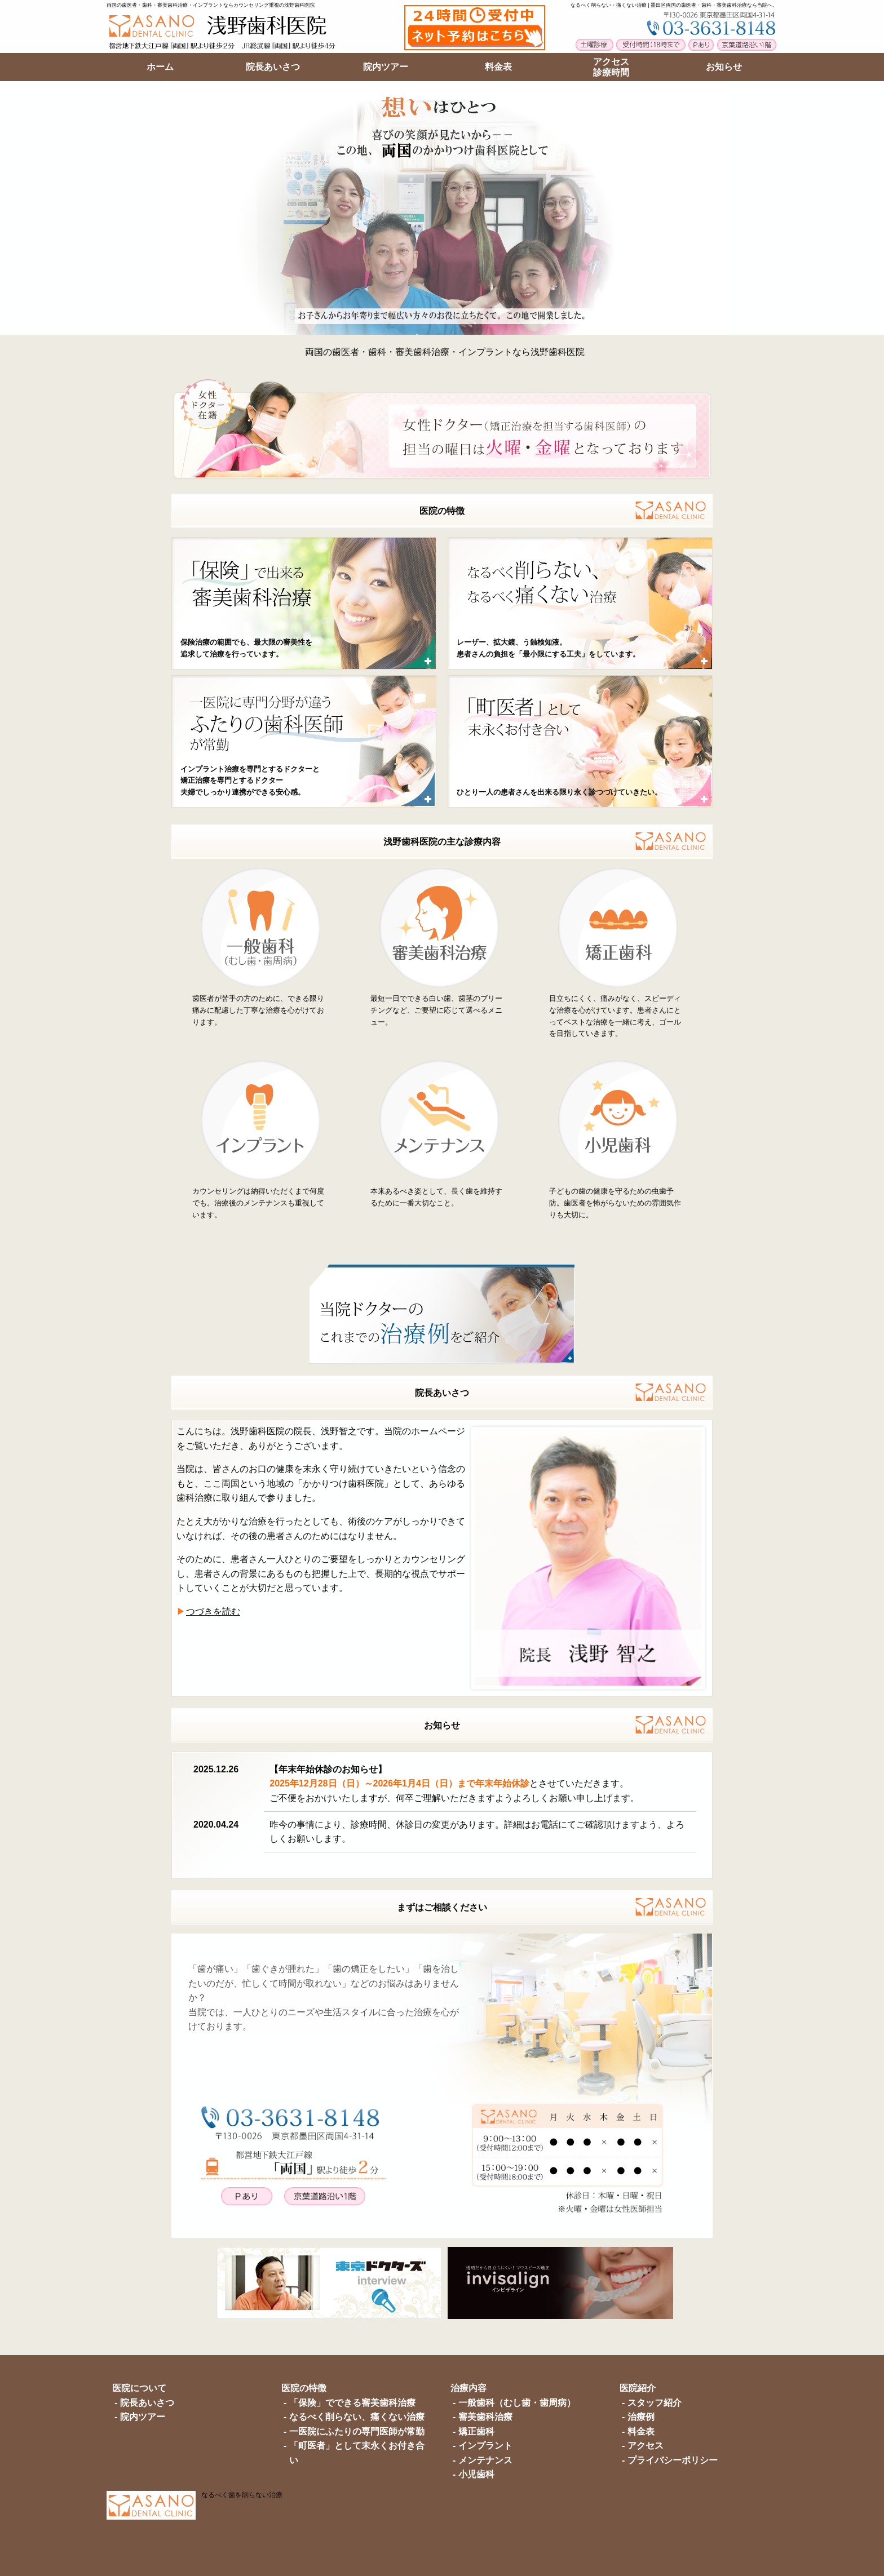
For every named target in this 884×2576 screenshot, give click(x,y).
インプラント (485, 2445)
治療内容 (468, 2388)
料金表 (641, 2431)
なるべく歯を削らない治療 (241, 2495)
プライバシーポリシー (672, 2460)
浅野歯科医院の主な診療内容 (442, 841)
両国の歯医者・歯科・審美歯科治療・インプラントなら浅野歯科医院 (445, 352)
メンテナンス (485, 2460)
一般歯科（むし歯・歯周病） (517, 2402)
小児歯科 (476, 2474)
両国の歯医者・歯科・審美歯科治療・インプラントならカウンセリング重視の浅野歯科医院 (211, 5)
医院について (139, 2388)
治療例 (641, 2417)
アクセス (645, 2445)
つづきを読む (213, 1611)
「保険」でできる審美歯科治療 (352, 2402)
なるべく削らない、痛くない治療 (357, 2417)
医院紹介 (638, 2388)
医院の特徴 (442, 511)
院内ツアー (142, 2417)
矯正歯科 (476, 2431)
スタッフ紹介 (654, 2402)
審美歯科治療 (485, 2417)
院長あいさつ (442, 1393)
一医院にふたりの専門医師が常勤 (357, 2431)
